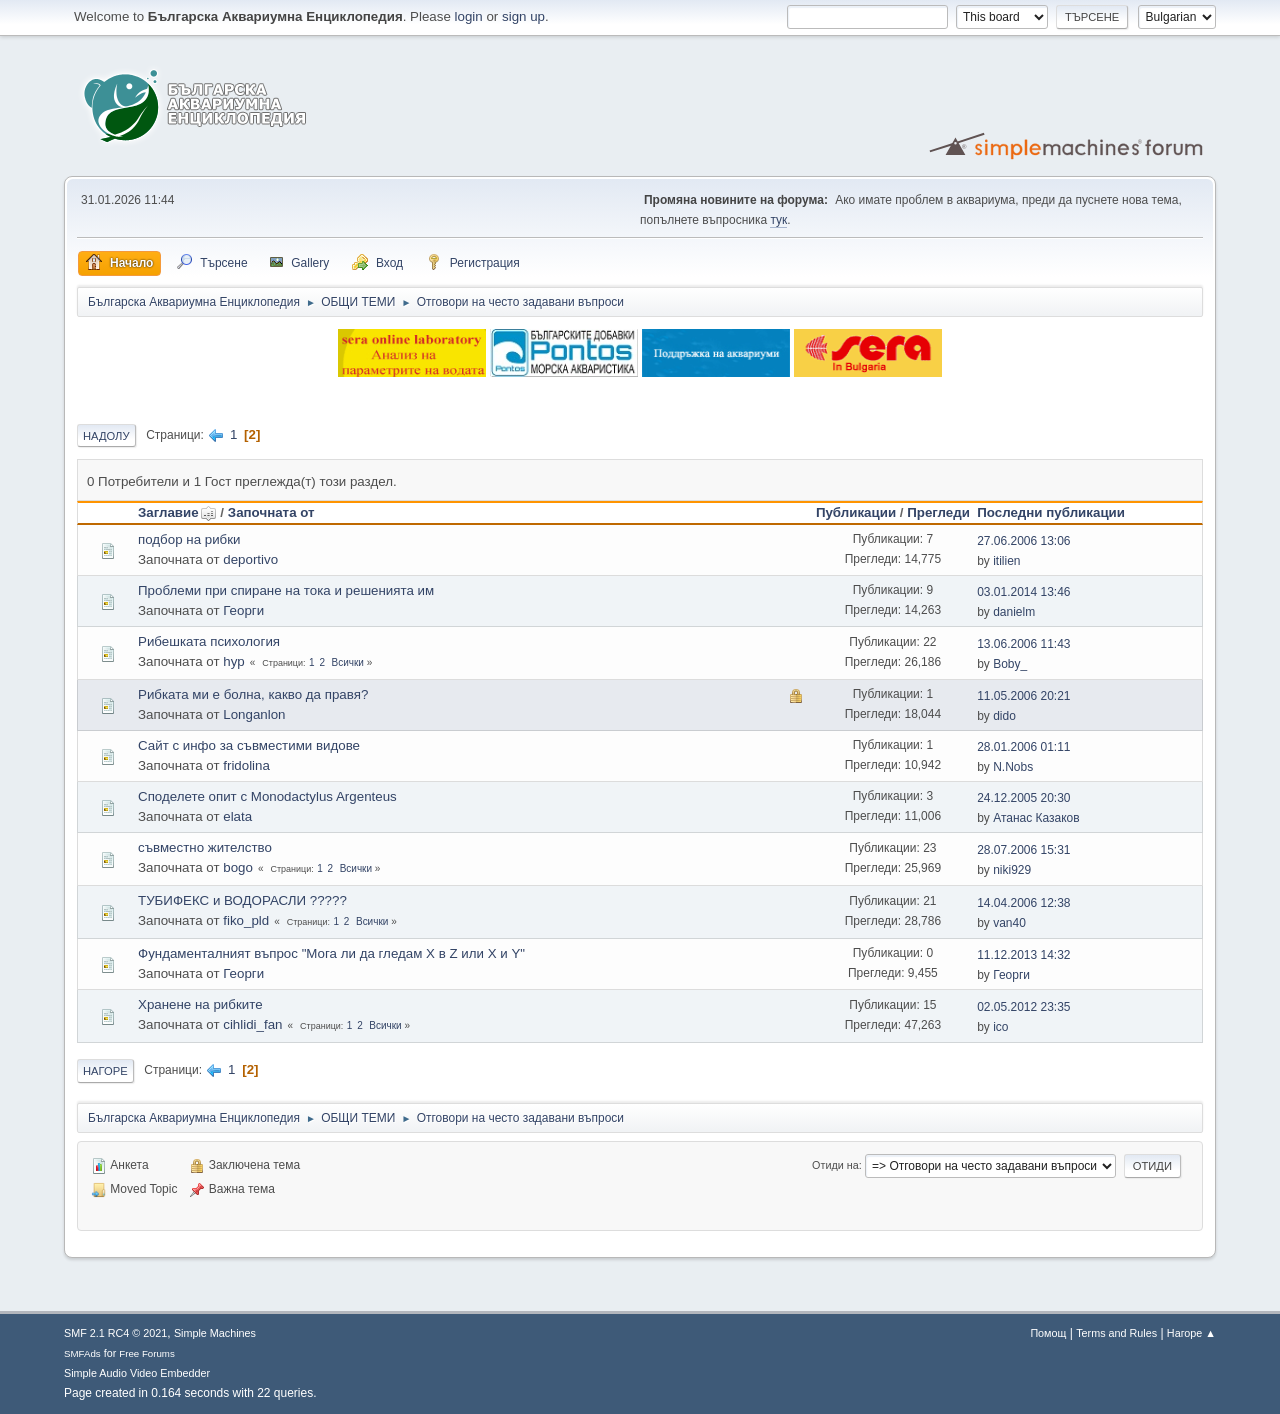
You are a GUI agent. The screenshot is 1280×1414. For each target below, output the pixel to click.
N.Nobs (1013, 767)
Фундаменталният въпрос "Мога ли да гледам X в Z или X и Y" (331, 953)
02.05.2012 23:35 (1023, 1007)
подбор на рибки (189, 539)
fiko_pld (246, 920)
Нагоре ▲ (1191, 1333)
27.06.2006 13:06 (1023, 541)
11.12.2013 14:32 (1023, 955)
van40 (1009, 923)
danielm (1014, 612)
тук (778, 220)
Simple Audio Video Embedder (137, 1373)
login (469, 16)
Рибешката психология (209, 641)
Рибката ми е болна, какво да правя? (253, 694)
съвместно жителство (205, 847)
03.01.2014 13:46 (1023, 592)
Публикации (856, 512)
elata (237, 816)
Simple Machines (215, 1333)
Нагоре (105, 1071)
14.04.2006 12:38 (1023, 903)
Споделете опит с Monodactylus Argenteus (267, 796)
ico (1000, 1027)
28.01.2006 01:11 (1023, 747)
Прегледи (938, 512)
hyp (234, 661)
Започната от (271, 512)
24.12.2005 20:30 (1023, 798)
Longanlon (254, 714)
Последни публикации (1051, 512)
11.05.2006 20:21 (1023, 696)
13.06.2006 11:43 (1023, 644)
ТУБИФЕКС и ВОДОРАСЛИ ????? (242, 900)
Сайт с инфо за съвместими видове (249, 745)
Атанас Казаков (1036, 818)
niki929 (1012, 870)
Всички (348, 662)
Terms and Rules (1116, 1333)
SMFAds (82, 1353)
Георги (243, 610)
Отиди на (835, 1165)
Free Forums (147, 1353)
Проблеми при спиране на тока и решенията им (286, 590)
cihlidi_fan (252, 1024)
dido (1004, 716)
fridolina (246, 765)
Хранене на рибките (200, 1004)
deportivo (250, 559)
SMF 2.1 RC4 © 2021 (115, 1333)
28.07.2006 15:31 (1023, 850)
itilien (1006, 561)
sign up (523, 16)
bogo (238, 867)
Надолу (106, 436)
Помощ (1048, 1333)
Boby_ (1010, 664)
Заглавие (177, 512)
